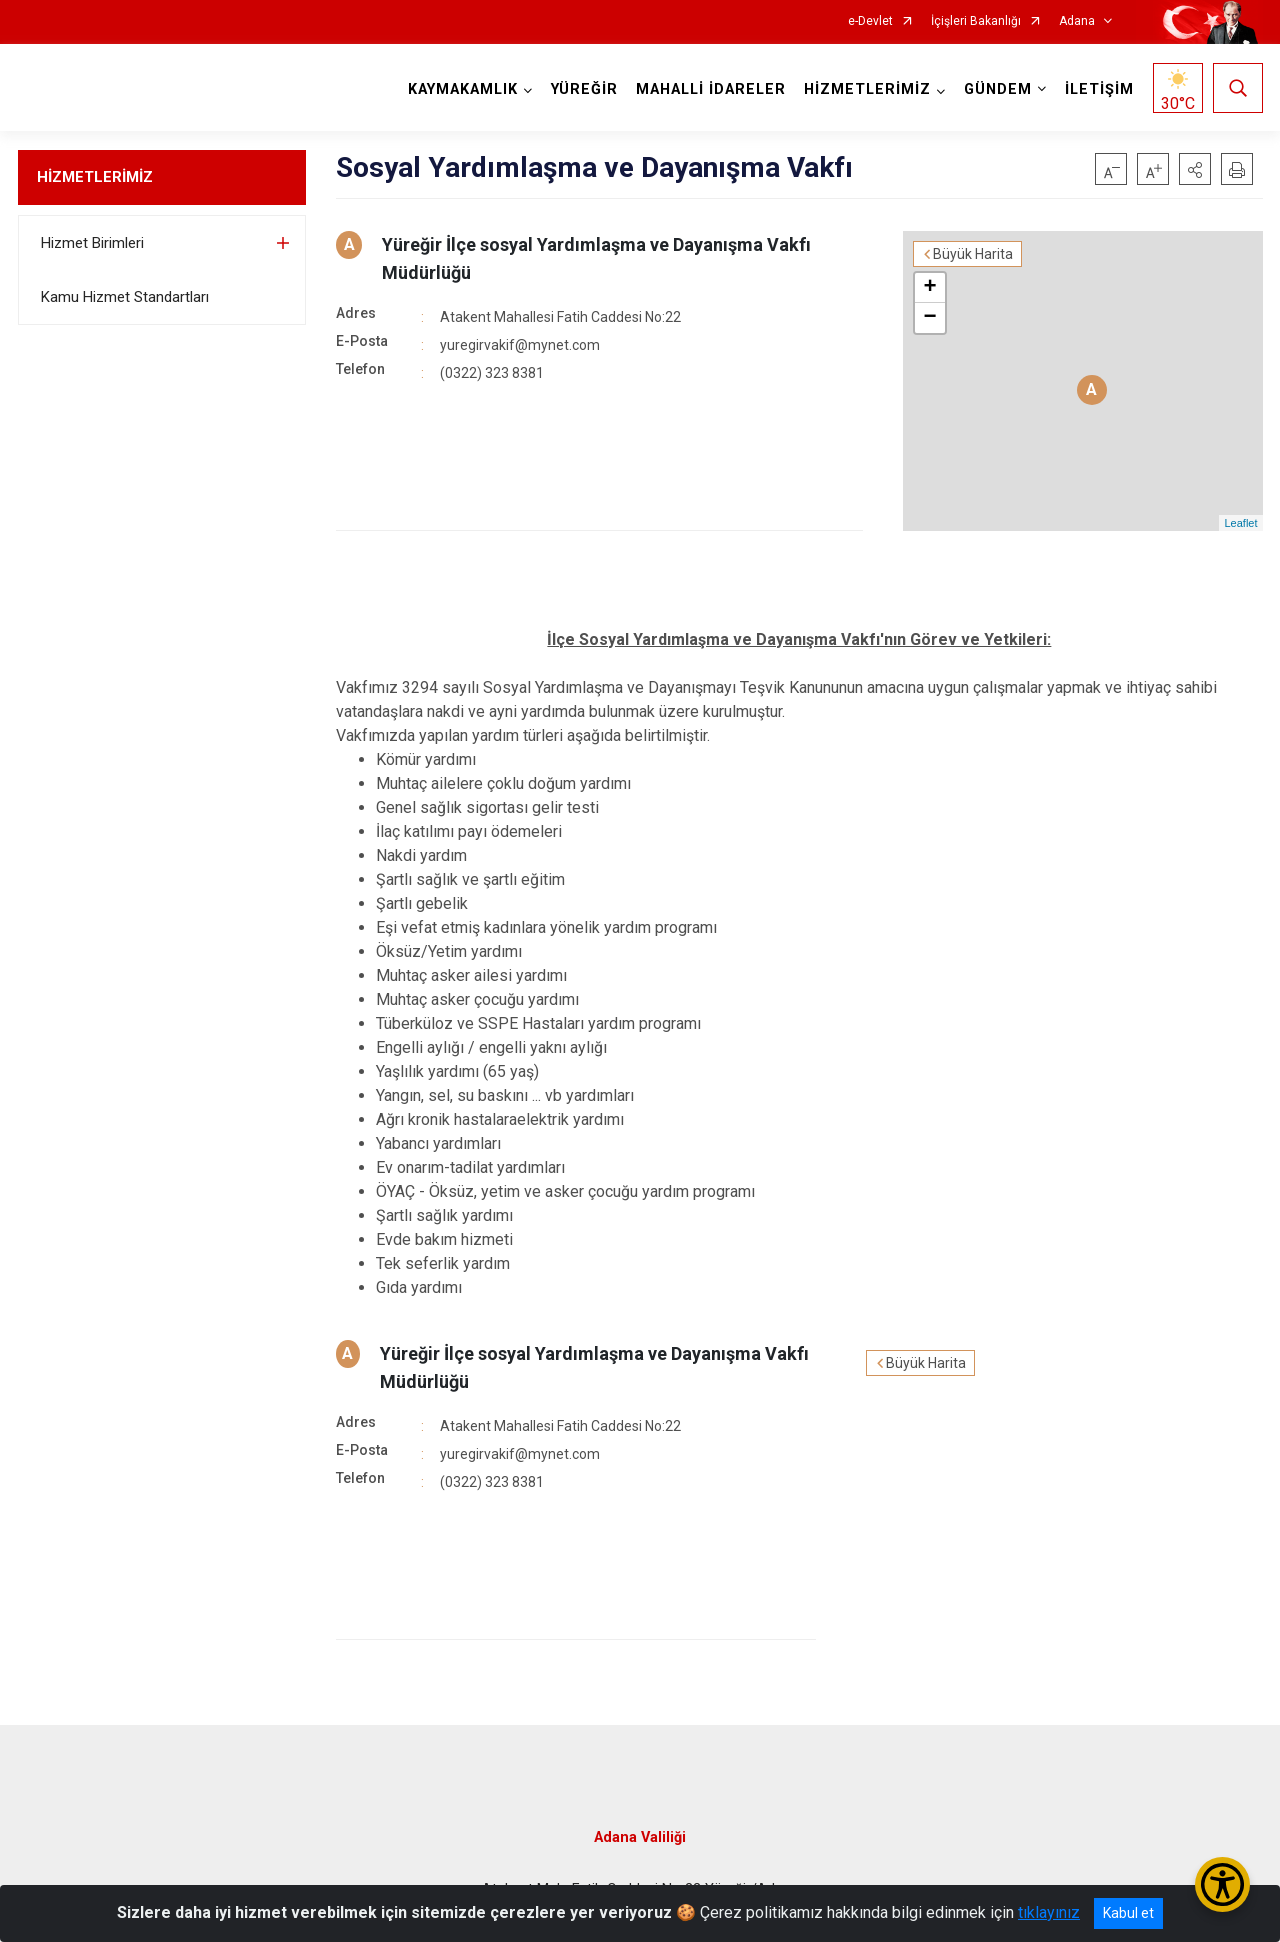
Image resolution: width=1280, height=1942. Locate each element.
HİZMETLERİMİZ (95, 177)
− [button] (929, 318)
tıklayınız (1049, 1912)
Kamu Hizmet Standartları (125, 297)
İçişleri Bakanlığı (976, 21)
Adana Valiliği (640, 1837)
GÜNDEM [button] (998, 89)
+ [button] (929, 288)
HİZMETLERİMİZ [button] (867, 89)
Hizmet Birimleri (92, 243)
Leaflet (1240, 523)
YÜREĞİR (584, 89)
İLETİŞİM (1099, 89)
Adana (1077, 21)
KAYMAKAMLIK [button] (463, 89)
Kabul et (1128, 1913)
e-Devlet (870, 21)
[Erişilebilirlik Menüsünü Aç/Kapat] (1222, 1884)
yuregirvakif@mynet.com (520, 345)
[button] (1195, 169)
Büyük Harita (973, 254)
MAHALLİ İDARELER (711, 89)
